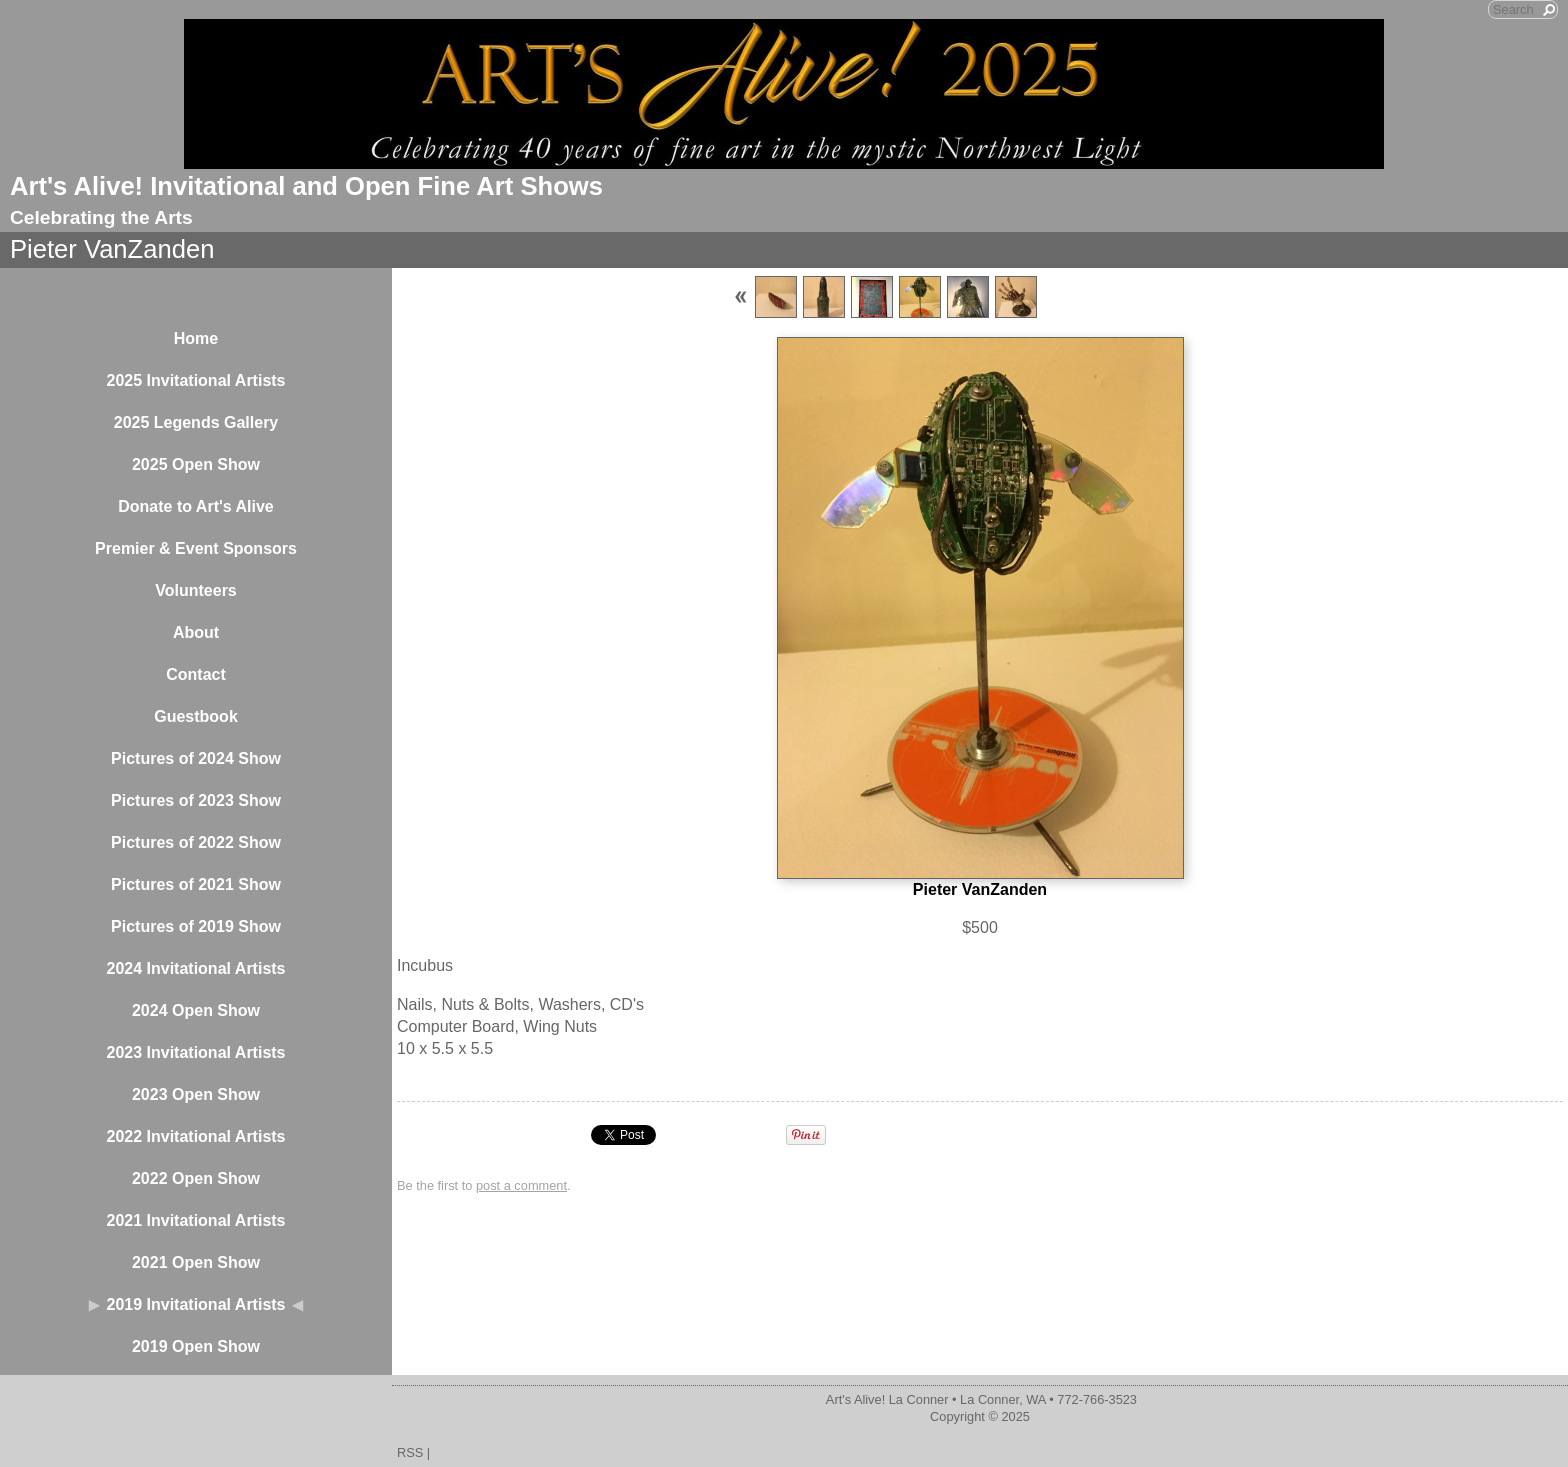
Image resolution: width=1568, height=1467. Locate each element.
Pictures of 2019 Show (196, 926)
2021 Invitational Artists (195, 1220)
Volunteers (196, 590)
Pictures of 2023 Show (196, 800)
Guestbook (196, 716)
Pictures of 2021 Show (196, 884)
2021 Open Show (196, 1262)
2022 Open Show (196, 1178)
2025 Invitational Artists (195, 380)
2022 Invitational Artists (195, 1136)
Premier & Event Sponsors (196, 548)
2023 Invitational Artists (195, 1052)
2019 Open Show (196, 1346)
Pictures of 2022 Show (196, 842)
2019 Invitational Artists (195, 1304)
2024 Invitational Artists (195, 968)
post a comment (521, 1185)
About (196, 632)
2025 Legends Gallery (196, 422)
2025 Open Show (196, 464)
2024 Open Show (196, 1010)
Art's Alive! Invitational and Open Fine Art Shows (306, 186)
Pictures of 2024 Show (196, 758)
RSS (410, 1452)
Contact (196, 674)
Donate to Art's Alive (196, 506)
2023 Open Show (196, 1094)
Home (196, 338)
